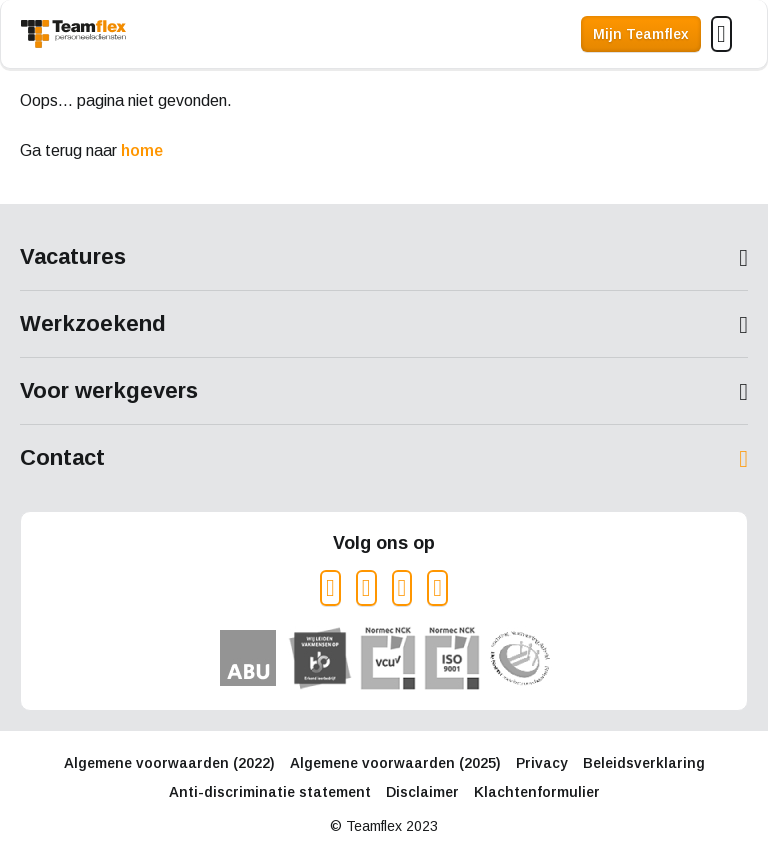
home (142, 150)
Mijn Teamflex (641, 34)
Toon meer (384, 258)
